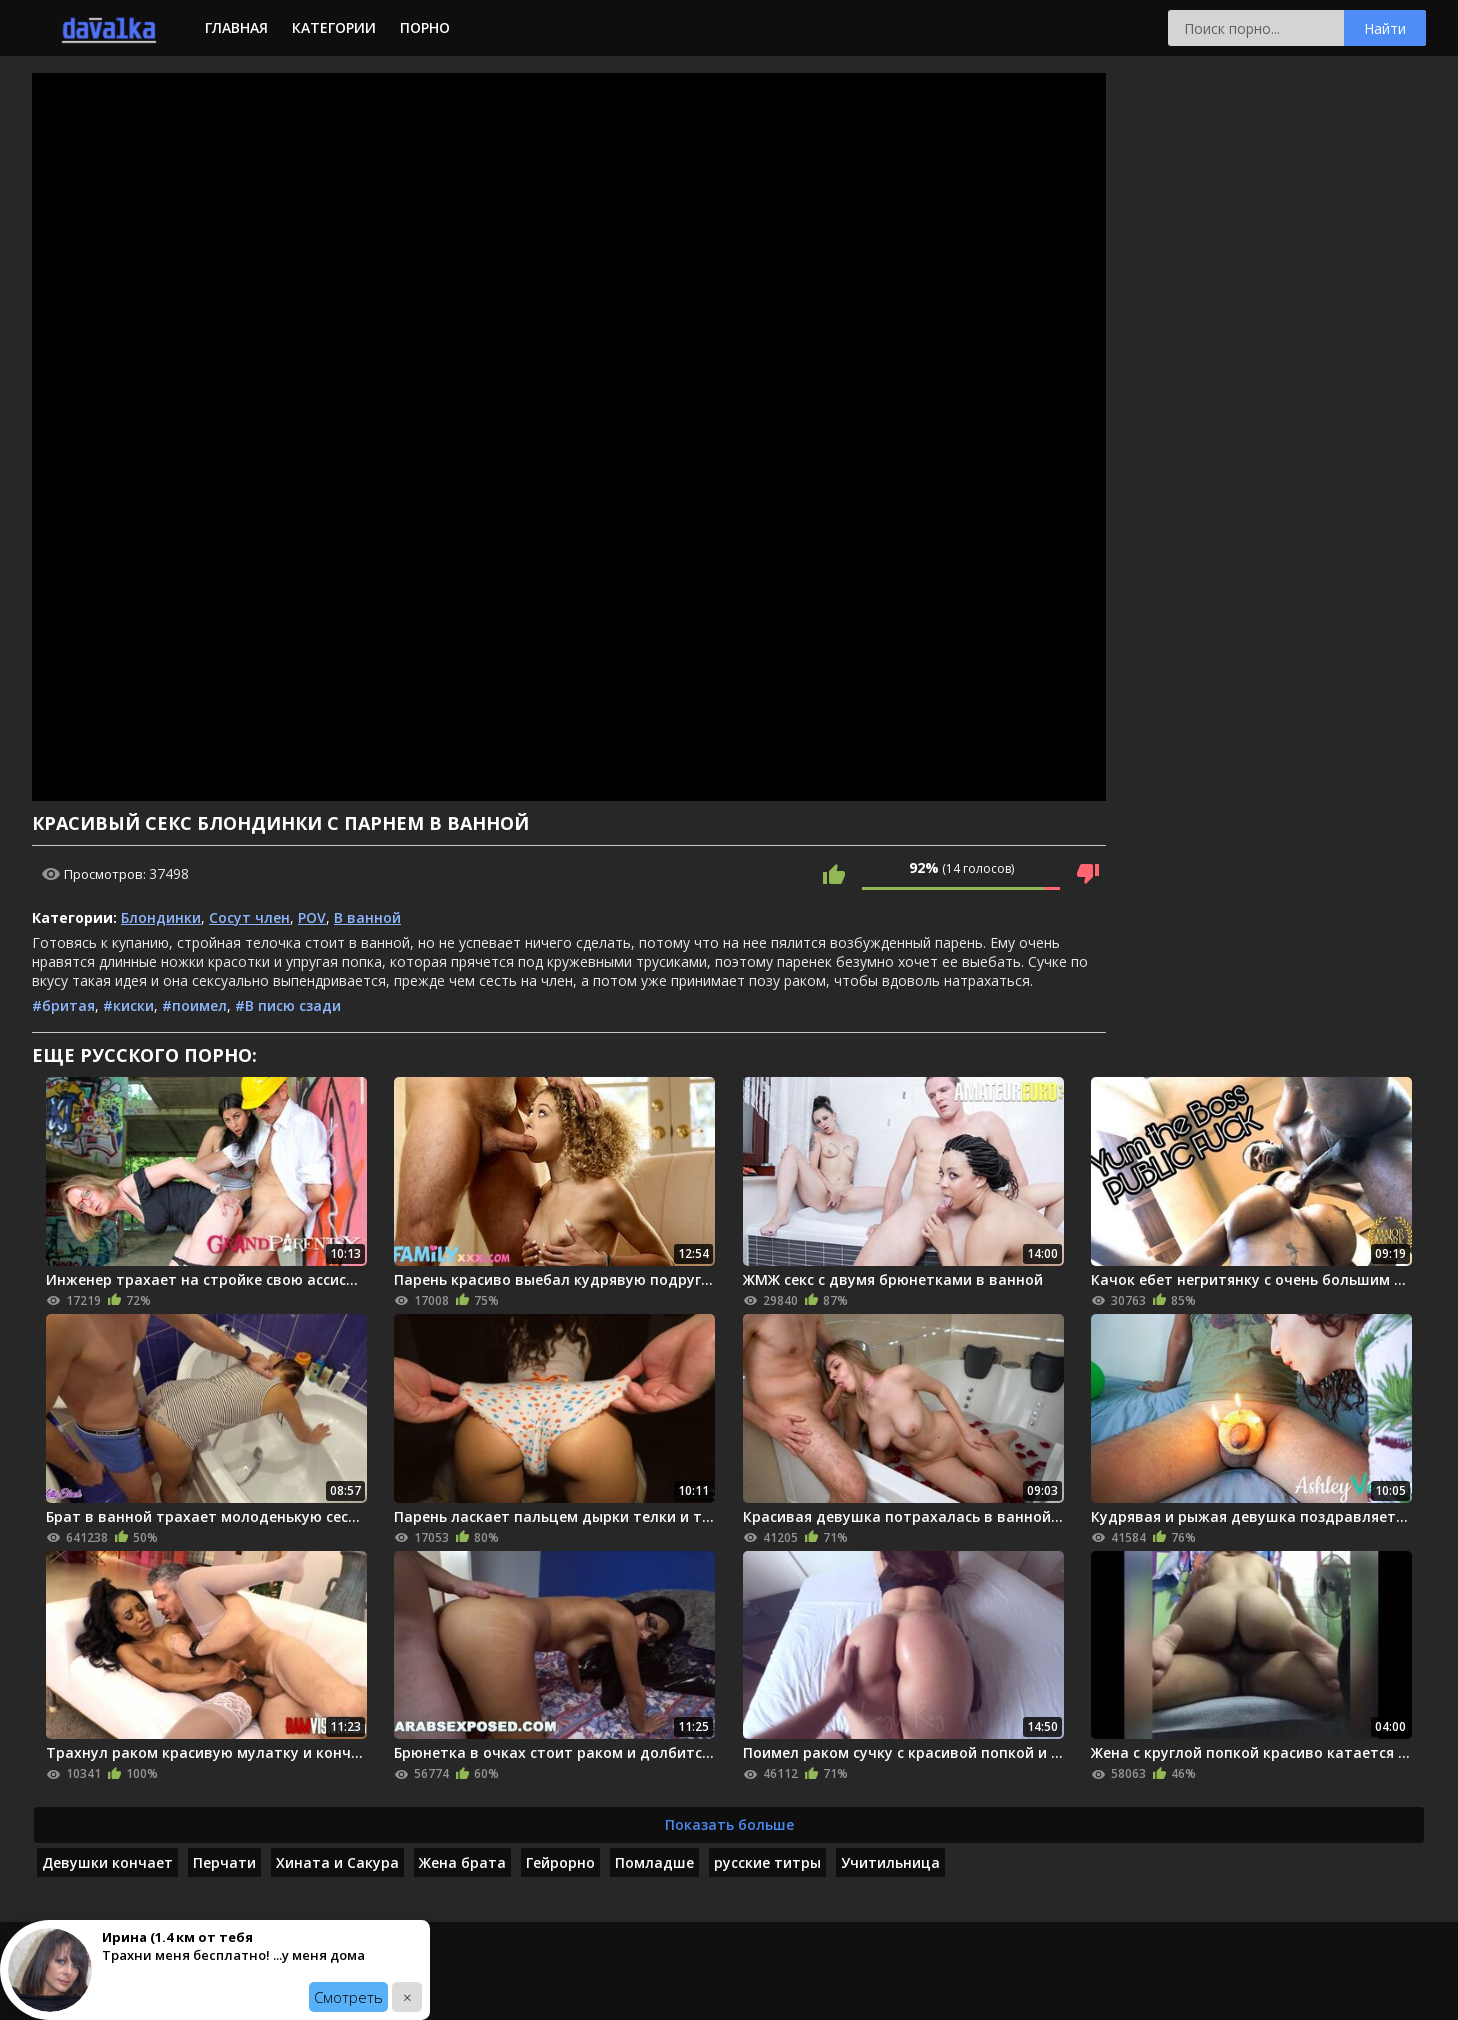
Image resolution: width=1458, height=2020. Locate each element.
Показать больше (729, 1824)
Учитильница (890, 1862)
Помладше (654, 1862)
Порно (425, 27)
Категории (334, 27)
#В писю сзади (288, 1005)
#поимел (194, 1005)
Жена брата (462, 1862)
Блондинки (161, 917)
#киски (128, 1005)
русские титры (767, 1862)
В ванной (367, 917)
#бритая (63, 1005)
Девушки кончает (107, 1862)
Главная (236, 27)
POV (312, 917)
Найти (1385, 28)
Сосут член (249, 917)
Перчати (224, 1862)
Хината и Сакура (337, 1862)
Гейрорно (560, 1862)
